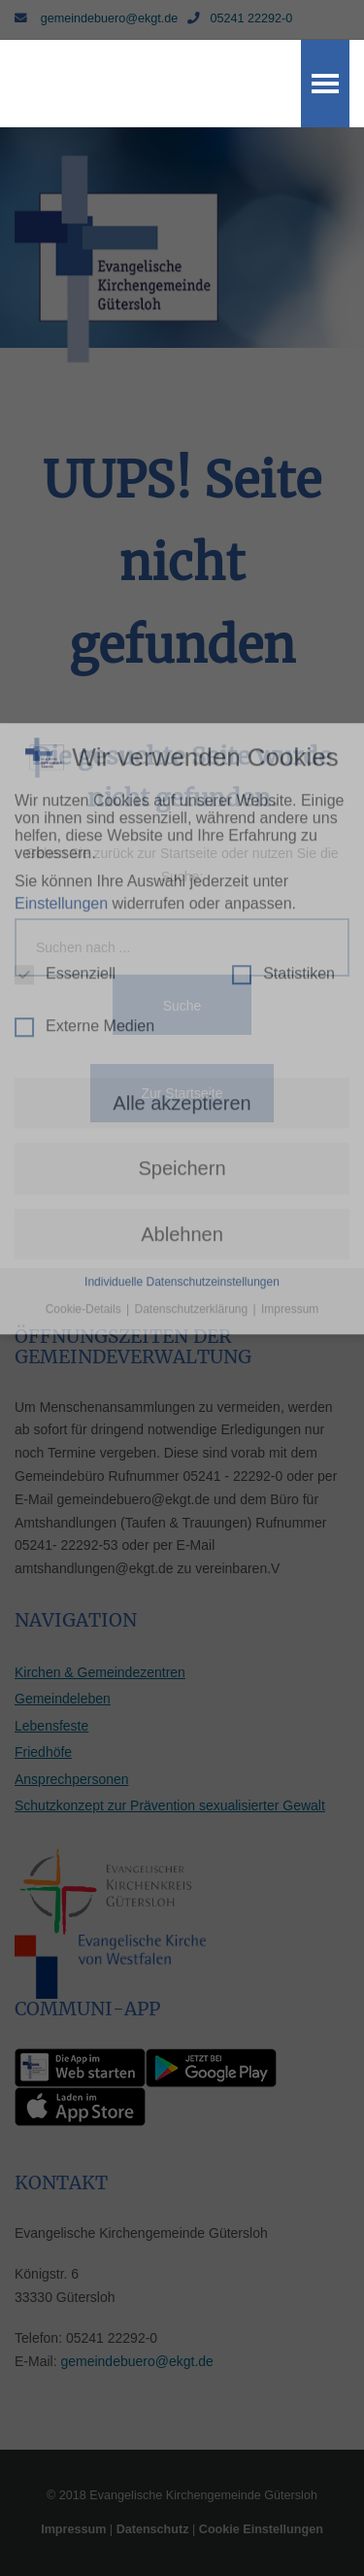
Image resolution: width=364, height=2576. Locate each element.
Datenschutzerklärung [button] (192, 988)
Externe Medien (84, 705)
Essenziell (65, 653)
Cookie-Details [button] (85, 988)
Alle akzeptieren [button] (181, 782)
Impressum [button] (289, 988)
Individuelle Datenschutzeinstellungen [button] (182, 961)
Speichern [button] (181, 847)
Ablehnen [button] (182, 912)
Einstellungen (61, 581)
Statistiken (283, 653)
